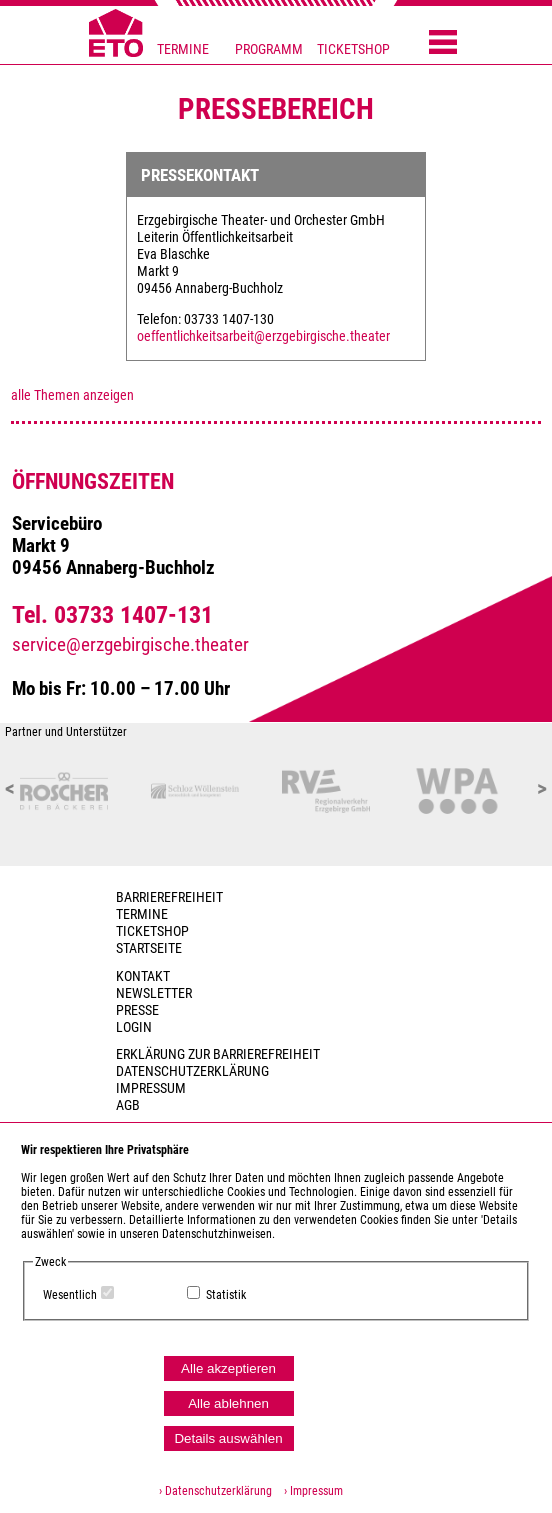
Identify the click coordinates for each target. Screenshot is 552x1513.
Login (134, 1027)
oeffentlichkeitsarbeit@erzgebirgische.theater (263, 336)
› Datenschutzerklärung (215, 1491)
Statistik (226, 1295)
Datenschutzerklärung (192, 1071)
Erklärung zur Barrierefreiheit (218, 1054)
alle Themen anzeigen (72, 395)
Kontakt (143, 976)
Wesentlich (70, 1295)
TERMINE (183, 49)
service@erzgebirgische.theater (130, 645)
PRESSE (137, 1010)
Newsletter (154, 993)
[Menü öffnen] (443, 44)
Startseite (149, 948)
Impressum (151, 1088)
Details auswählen (228, 1438)
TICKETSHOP (353, 49)
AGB (128, 1105)
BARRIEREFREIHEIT (169, 897)
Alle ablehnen (228, 1403)
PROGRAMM (269, 49)
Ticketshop (152, 931)
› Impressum (309, 1491)
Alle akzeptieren (228, 1368)
